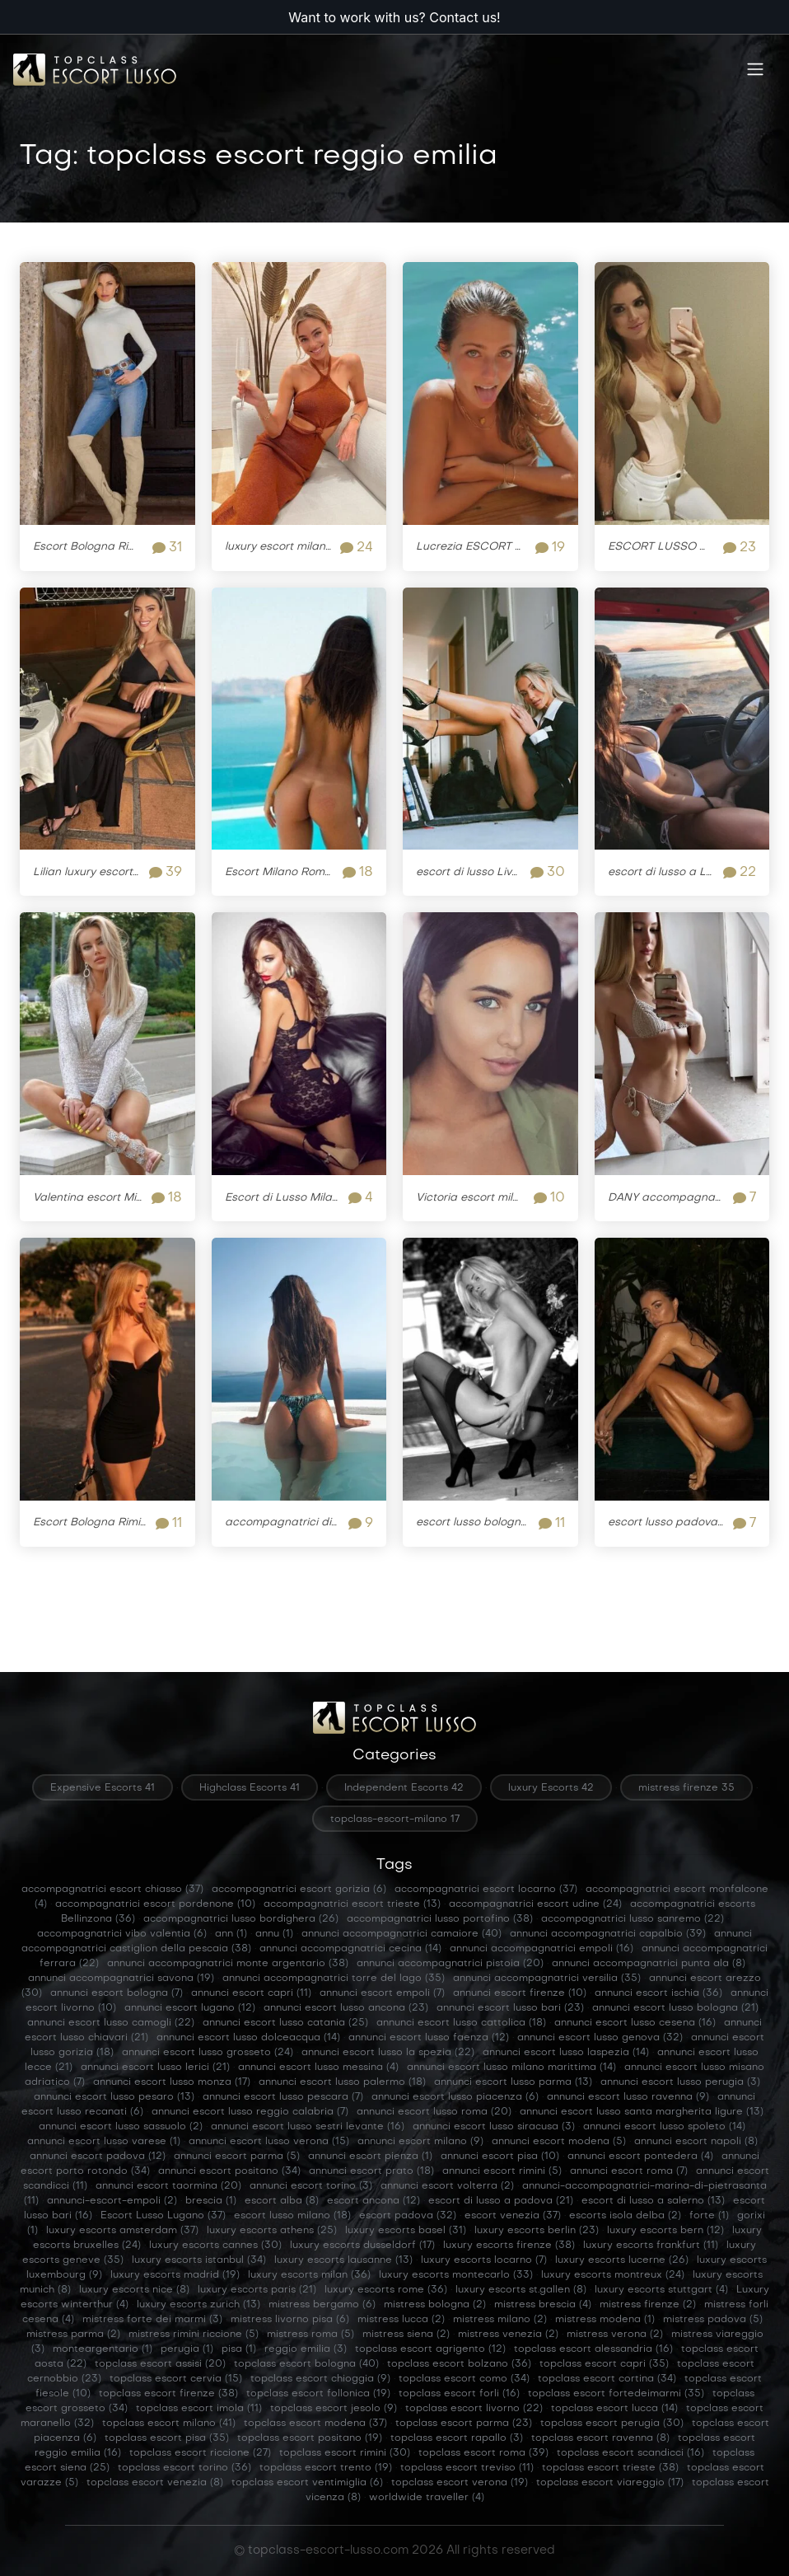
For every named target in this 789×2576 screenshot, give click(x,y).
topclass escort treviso (467, 2468)
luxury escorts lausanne (343, 2260)
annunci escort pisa (500, 2156)
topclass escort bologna (306, 2364)
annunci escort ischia (658, 1993)
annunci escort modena (559, 2142)
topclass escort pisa (167, 2438)
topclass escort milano (169, 2423)
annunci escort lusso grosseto (207, 2053)
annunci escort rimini (502, 2171)
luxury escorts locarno (484, 2260)
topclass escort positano (309, 2438)
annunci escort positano (229, 2171)
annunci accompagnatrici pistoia (450, 1964)
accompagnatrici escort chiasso (112, 1890)
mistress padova (713, 2320)
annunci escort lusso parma (513, 2082)
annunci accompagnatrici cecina (350, 1949)
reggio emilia (305, 2349)
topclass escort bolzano (459, 2364)
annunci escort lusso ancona (346, 2008)
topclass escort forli (459, 2394)
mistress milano (500, 2320)
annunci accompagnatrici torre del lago (333, 1979)
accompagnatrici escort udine (535, 1904)
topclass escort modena (315, 2423)
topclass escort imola (199, 2409)
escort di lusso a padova (500, 2201)
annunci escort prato (371, 2171)
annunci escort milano (420, 2142)
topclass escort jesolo (333, 2409)
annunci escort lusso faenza (428, 2038)
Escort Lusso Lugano (163, 2216)
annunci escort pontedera (640, 2156)
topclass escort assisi (160, 2364)
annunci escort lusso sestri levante (307, 2127)
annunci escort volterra (447, 2186)
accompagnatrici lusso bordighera (240, 1919)
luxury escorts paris (257, 2290)
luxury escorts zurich (198, 2305)
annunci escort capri (251, 1993)
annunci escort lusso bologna (675, 2008)
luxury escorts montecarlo (456, 2275)
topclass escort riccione (200, 2453)
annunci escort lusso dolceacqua (248, 2038)
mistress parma (73, 2334)
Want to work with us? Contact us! (394, 17)
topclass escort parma (463, 2423)
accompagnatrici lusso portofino (440, 1919)
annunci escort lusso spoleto (664, 2127)
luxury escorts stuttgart (661, 2290)
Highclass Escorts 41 (249, 1788)
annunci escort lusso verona (269, 2142)
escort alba (282, 2201)
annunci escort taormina (168, 2186)
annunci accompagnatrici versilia (547, 1979)
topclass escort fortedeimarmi (616, 2394)
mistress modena (605, 2320)
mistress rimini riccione (193, 2334)
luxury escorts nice (134, 2290)
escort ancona (373, 2201)
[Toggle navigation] (755, 70)
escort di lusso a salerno (653, 2201)
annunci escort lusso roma (434, 2112)
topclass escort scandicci (630, 2453)
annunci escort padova (98, 2156)
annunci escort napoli (696, 2142)
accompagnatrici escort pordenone (155, 1904)
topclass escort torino (184, 2468)
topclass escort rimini (344, 2453)
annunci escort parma (237, 2156)
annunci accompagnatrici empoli (541, 1949)
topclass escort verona (459, 2483)
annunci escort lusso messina (318, 2068)
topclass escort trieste (610, 2468)
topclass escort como (464, 2379)
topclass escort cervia (176, 2379)
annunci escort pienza (370, 2156)
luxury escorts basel (405, 2231)
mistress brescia (542, 2305)
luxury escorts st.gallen (520, 2290)
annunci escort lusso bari (510, 2008)
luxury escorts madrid (175, 2275)
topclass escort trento (325, 2468)
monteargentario (102, 2349)
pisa (239, 2349)
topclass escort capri (604, 2364)
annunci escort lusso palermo (342, 2082)
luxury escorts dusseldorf (362, 2245)
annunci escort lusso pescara (283, 2097)
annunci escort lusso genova (600, 2038)
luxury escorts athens (272, 2231)
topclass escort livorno (474, 2409)
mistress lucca (401, 2320)
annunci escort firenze (519, 1993)
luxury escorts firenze (509, 2245)
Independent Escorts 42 (404, 1788)
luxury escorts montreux (612, 2275)
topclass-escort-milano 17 (395, 1819)
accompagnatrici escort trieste (352, 1904)
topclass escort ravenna (600, 2438)
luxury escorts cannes (215, 2245)
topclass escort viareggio (610, 2483)
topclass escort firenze (168, 2394)
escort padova (407, 2216)
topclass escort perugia (612, 2423)
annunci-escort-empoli (112, 2201)
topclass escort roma (483, 2453)
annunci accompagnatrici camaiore (401, 1934)
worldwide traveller (426, 2498)
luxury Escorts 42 (551, 1788)
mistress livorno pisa (290, 2320)
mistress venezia (508, 2334)
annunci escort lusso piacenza (455, 2097)
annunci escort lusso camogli (110, 2023)
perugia (187, 2349)
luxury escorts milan (309, 2275)
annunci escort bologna (116, 1993)
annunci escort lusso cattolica (461, 2023)
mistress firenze (648, 2305)
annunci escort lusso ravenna (628, 2097)
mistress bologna (435, 2305)
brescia (210, 2201)
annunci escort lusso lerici (155, 2068)
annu (274, 1934)
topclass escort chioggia (320, 2379)
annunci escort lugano (189, 2008)
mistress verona (615, 2334)
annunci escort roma (629, 2171)
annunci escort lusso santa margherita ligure (641, 2112)
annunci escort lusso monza (171, 2082)
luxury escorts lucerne (622, 2260)
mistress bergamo (322, 2305)
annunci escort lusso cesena (635, 2023)
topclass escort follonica (318, 2394)
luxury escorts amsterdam (122, 2231)
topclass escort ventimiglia (307, 2483)
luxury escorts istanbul (199, 2260)
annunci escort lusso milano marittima (511, 2068)
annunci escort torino (311, 2186)
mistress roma (310, 2334)
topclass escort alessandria (593, 2349)
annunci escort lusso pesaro (114, 2097)
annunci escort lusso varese (103, 2142)
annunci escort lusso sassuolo (121, 2127)
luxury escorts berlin (536, 2231)
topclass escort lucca (614, 2409)
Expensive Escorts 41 (102, 1788)
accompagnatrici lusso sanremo (632, 1919)
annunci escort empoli (382, 1993)
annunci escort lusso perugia (680, 2082)
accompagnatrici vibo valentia (122, 1934)
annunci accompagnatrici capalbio (608, 1934)
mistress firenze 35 (686, 1788)
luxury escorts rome (385, 2290)
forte (709, 2216)
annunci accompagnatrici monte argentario (227, 1964)
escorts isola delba (625, 2216)
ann (231, 1934)
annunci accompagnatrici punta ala (648, 1964)
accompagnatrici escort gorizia (299, 1890)
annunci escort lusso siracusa (494, 2127)
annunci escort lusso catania (285, 2023)
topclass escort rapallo (456, 2438)
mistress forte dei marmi (152, 2320)
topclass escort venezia (154, 2483)
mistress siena (406, 2334)
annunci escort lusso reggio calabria (250, 2112)
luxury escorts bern (665, 2231)
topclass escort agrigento (430, 2349)
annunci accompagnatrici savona (121, 1979)
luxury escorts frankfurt (650, 2245)
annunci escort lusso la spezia (387, 2053)
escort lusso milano (292, 2216)
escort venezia (513, 2216)
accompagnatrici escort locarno (485, 1890)
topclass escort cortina (607, 2379)
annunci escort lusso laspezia (566, 2053)
